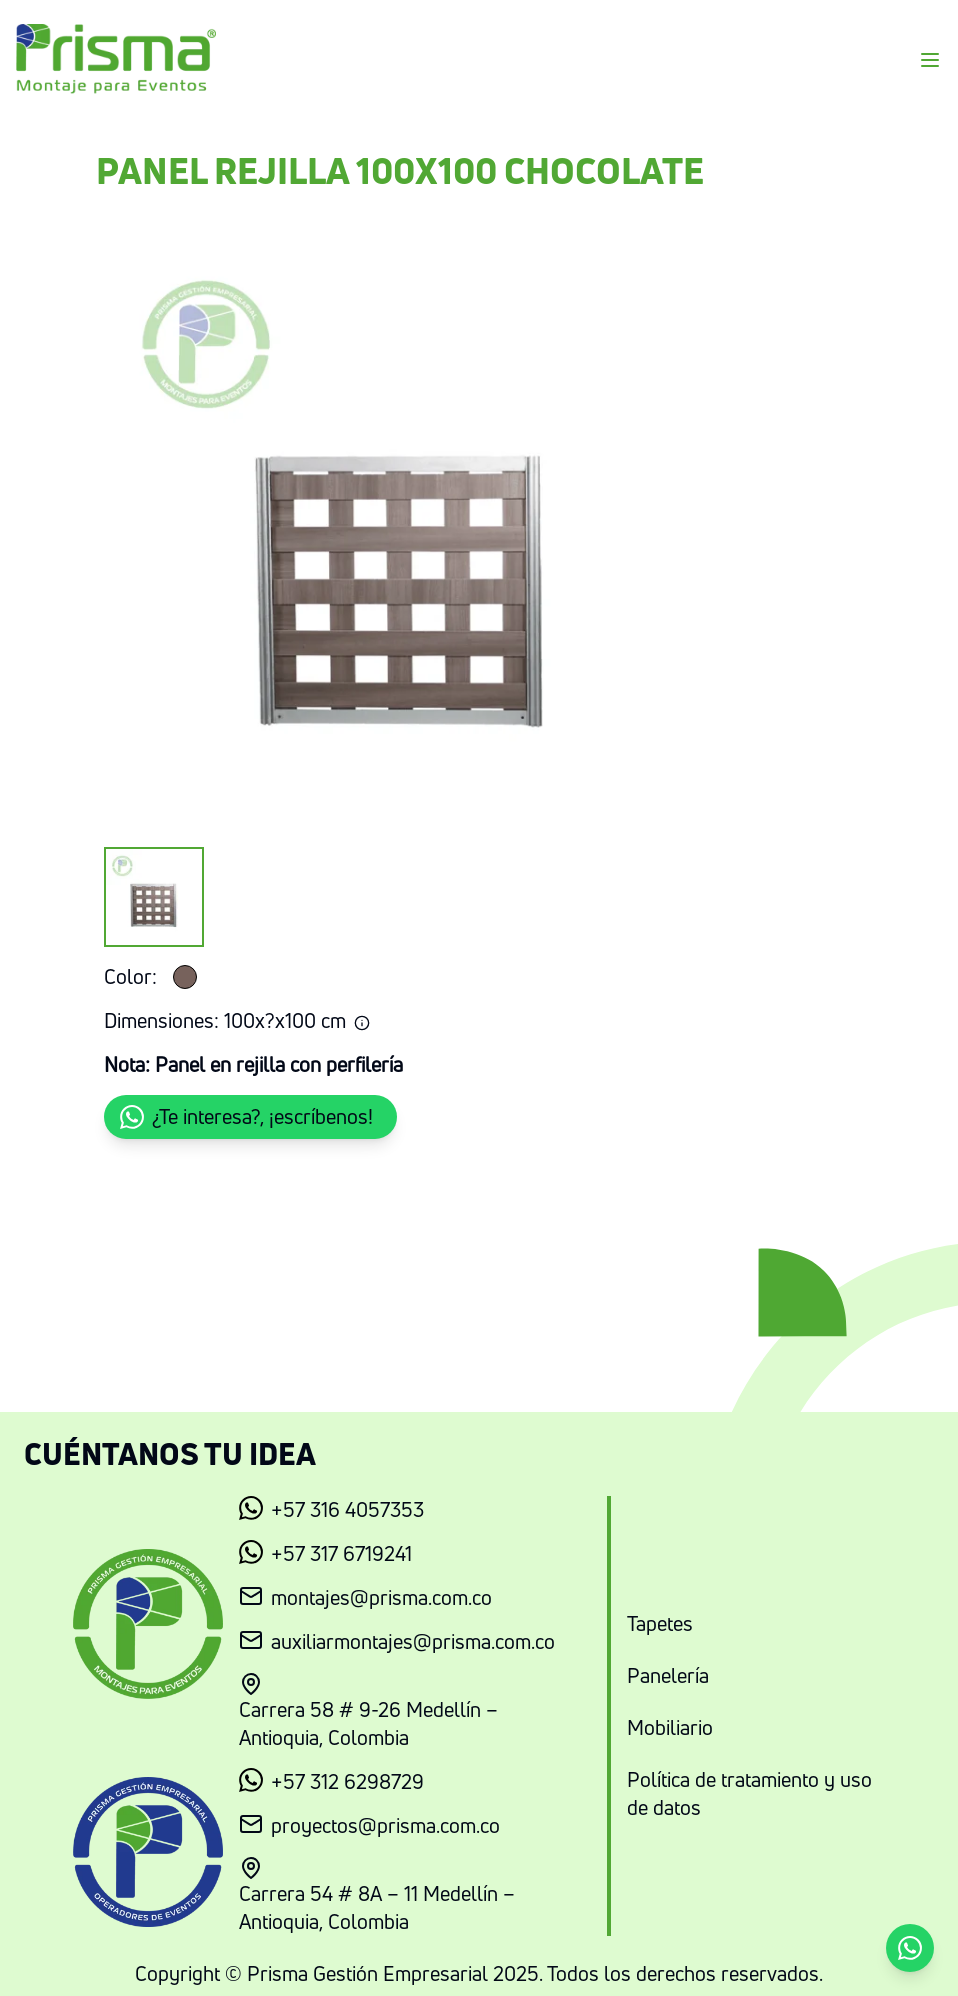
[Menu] (930, 60)
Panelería (668, 1675)
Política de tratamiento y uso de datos (749, 1793)
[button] (250, 1117)
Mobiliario (670, 1727)
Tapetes (660, 1623)
